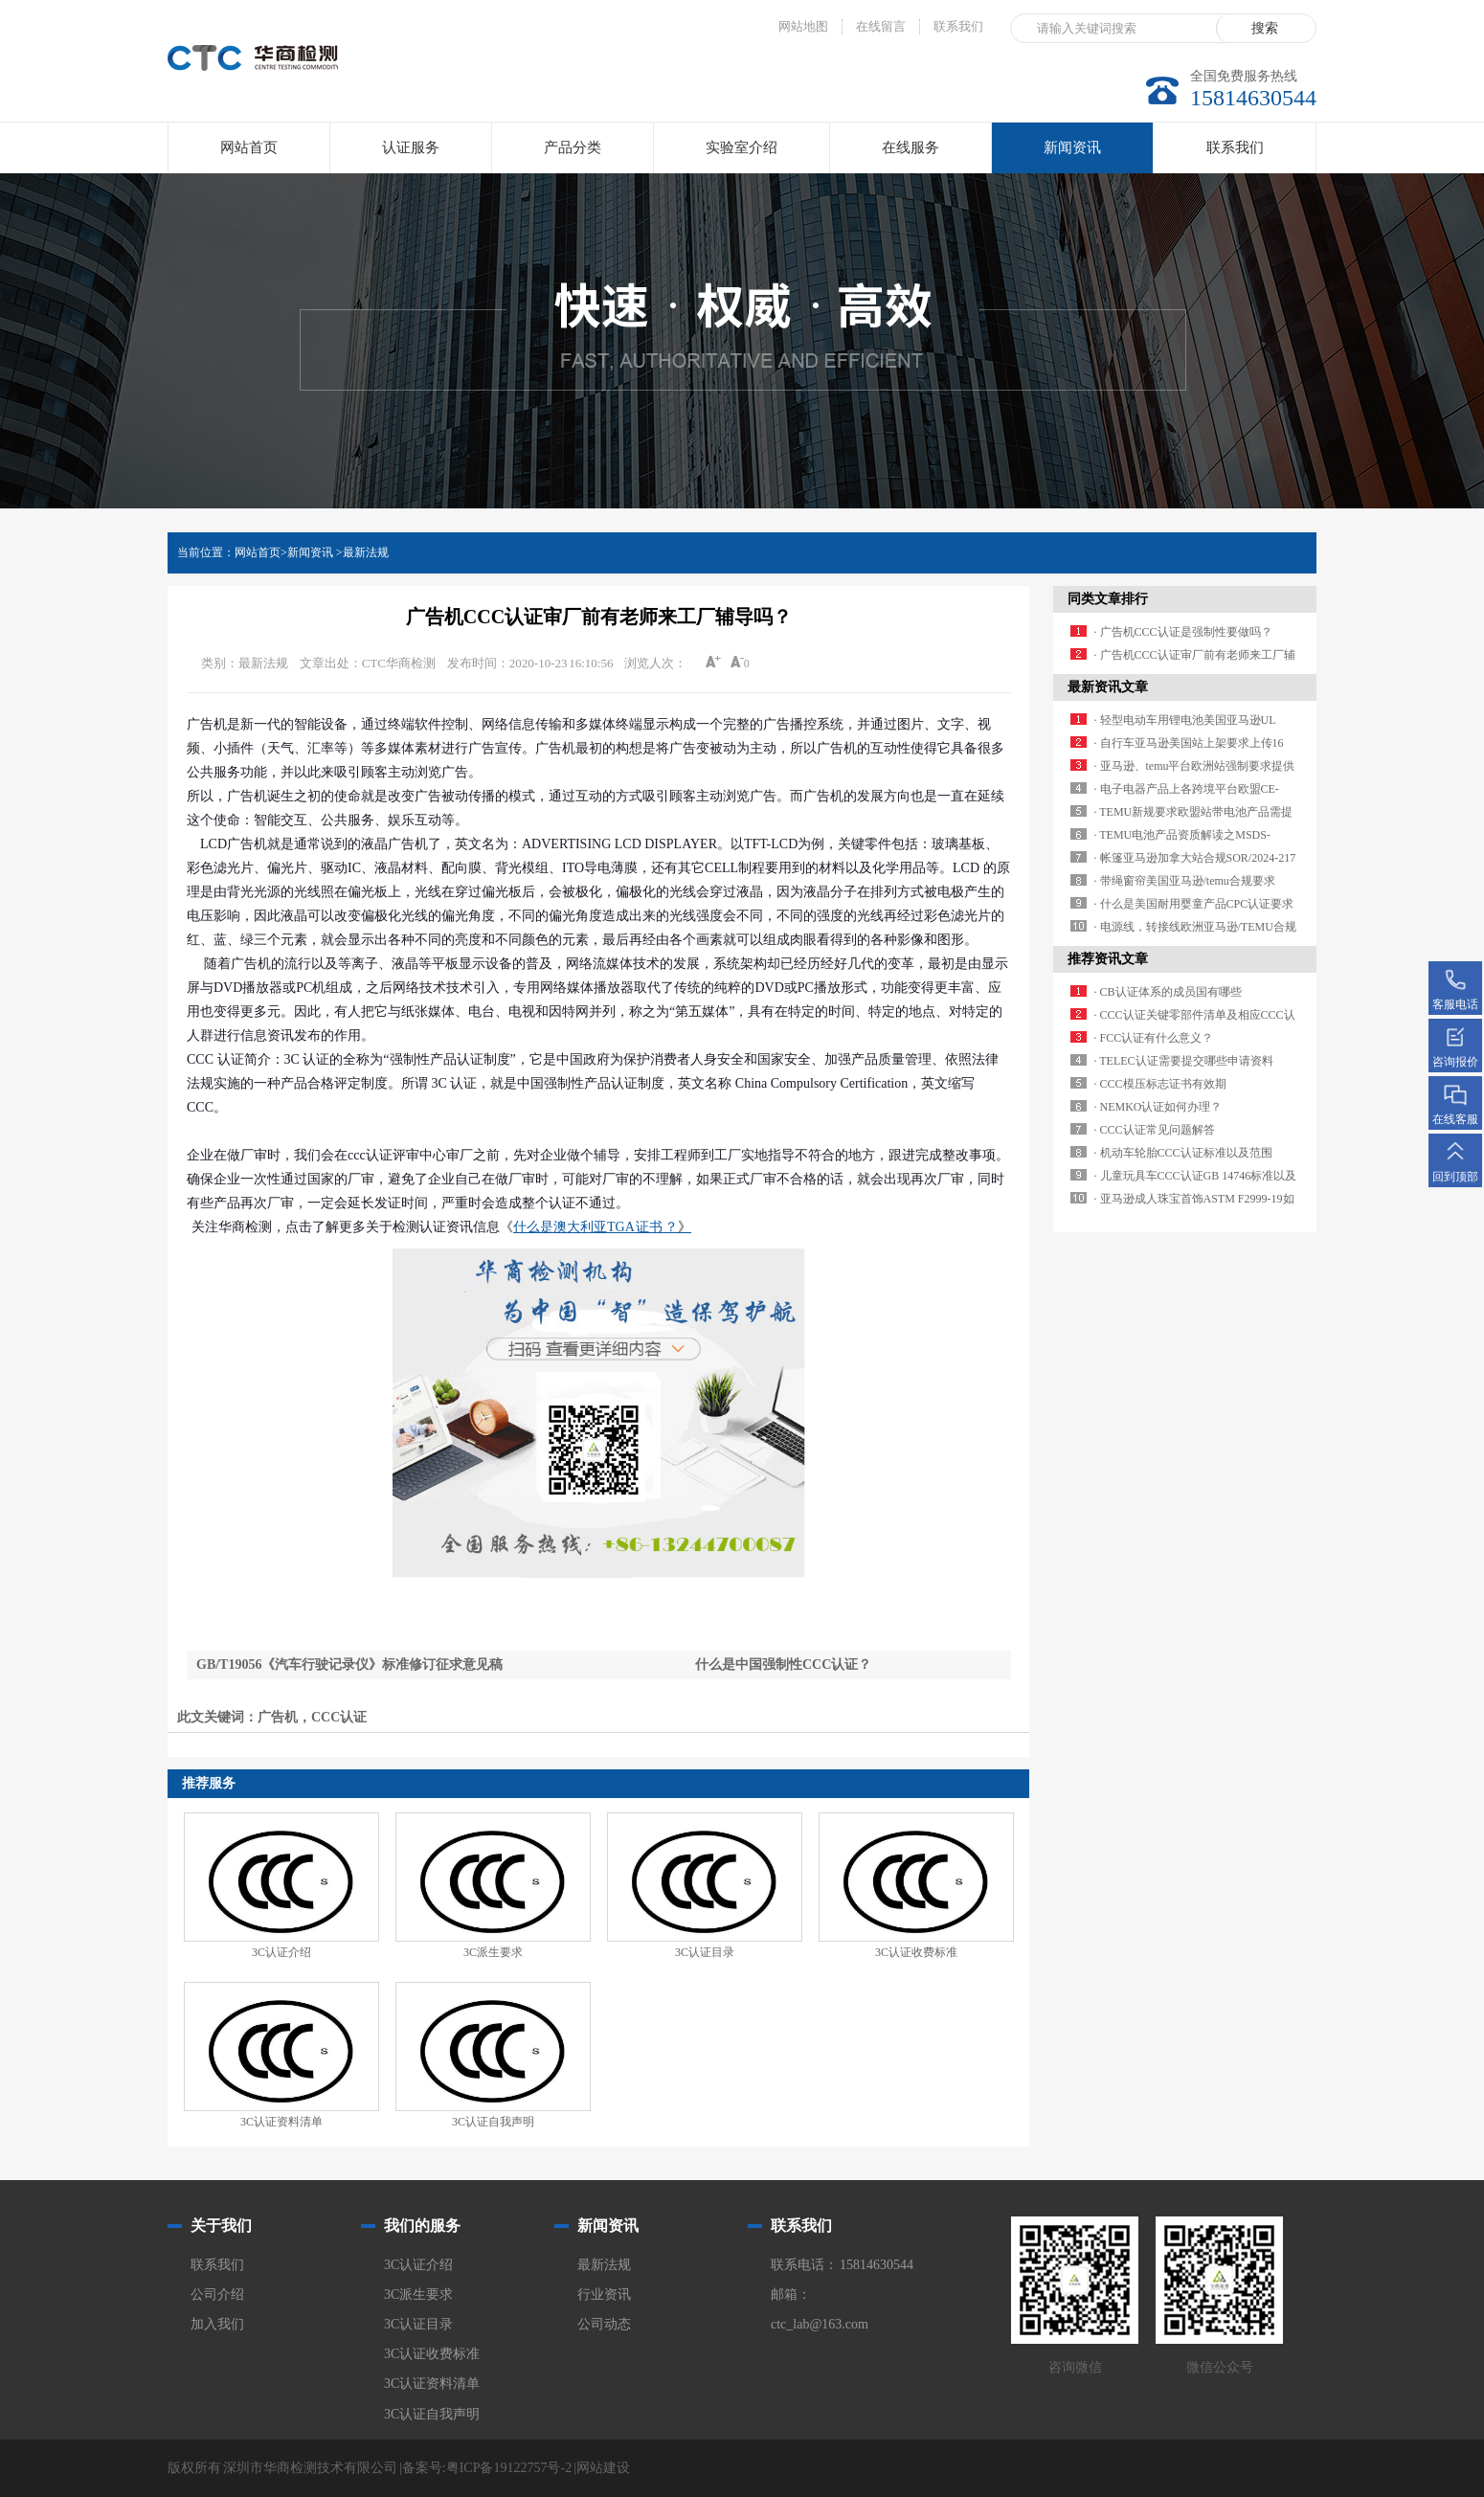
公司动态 (604, 2324)
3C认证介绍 (281, 1952)
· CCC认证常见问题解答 (1154, 1129)
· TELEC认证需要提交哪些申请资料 (1183, 1061)
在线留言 (881, 26)
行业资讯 (604, 2294)
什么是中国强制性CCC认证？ (783, 1664)
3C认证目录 (704, 1952)
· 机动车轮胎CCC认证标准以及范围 (1183, 1152)
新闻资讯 (1072, 156)
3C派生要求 (493, 1952)
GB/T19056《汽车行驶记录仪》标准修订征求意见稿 (349, 1664)
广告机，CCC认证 (312, 1717)
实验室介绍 (741, 147)
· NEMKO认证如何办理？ (1158, 1107)
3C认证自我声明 (493, 2121)
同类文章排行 (1108, 599)
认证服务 (410, 147)
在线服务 (910, 147)
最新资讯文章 (1108, 687)
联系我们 (958, 26)
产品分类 (572, 147)
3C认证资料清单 (281, 2121)
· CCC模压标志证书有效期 (1160, 1084)
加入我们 (217, 2324)
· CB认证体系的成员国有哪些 (1168, 992)
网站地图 (803, 26)
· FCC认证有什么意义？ (1154, 1038)
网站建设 (603, 2468)
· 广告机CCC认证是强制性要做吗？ (1183, 632)
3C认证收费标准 (916, 1952)
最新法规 (366, 552)
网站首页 (249, 147)
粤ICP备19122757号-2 (509, 2468)
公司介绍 (217, 2294)
